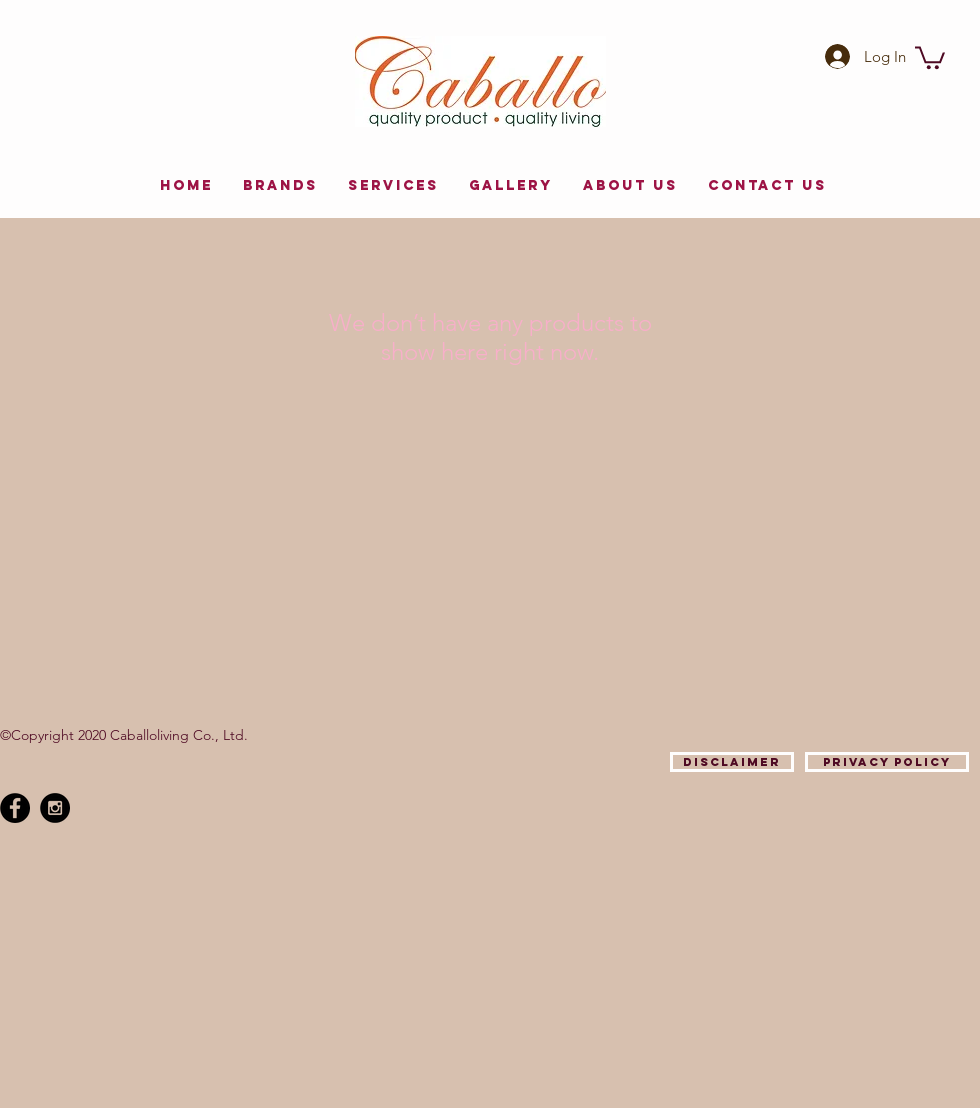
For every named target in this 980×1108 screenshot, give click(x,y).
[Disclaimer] (732, 762)
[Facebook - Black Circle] (15, 808)
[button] (930, 56)
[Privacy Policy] (887, 762)
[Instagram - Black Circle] (55, 808)
